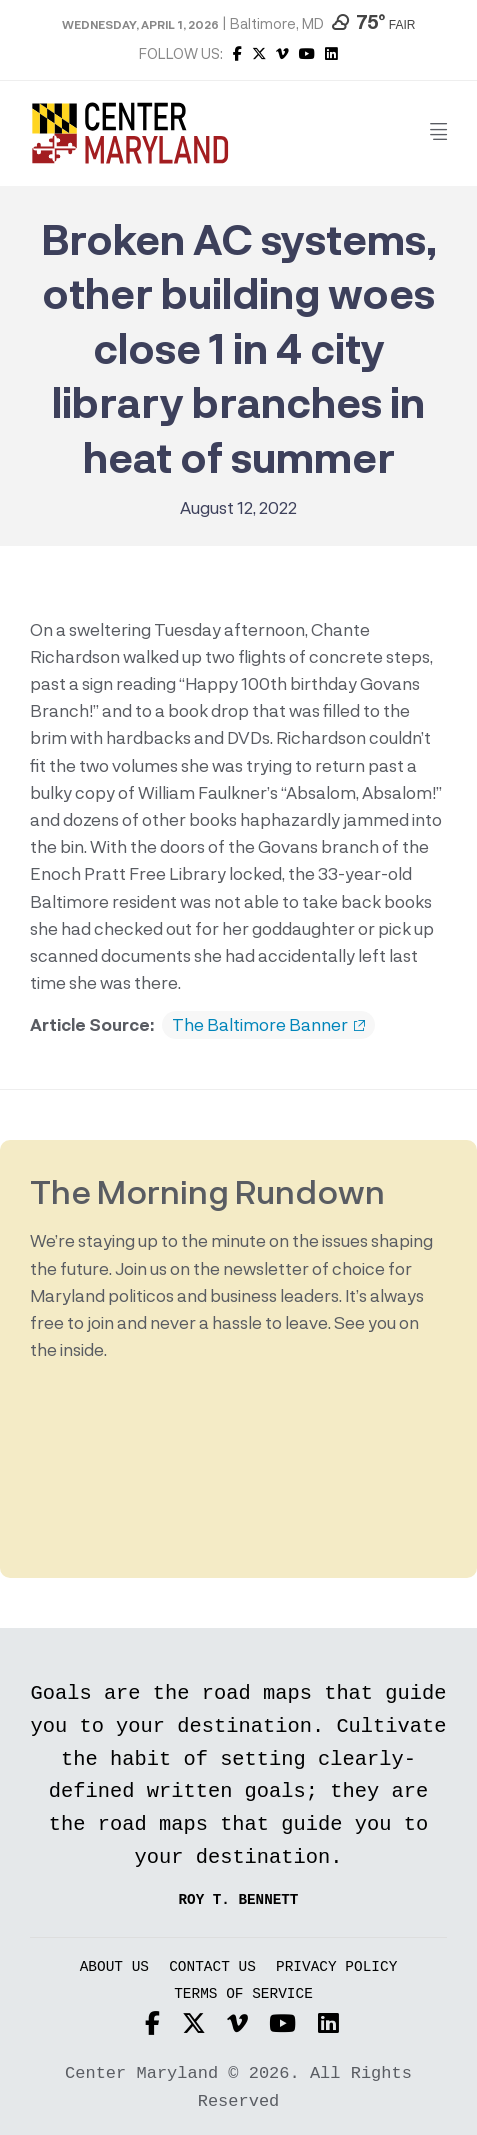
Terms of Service (243, 1994)
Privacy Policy (336, 1967)
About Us (114, 1967)
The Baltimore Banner (268, 1025)
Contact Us (212, 1967)
